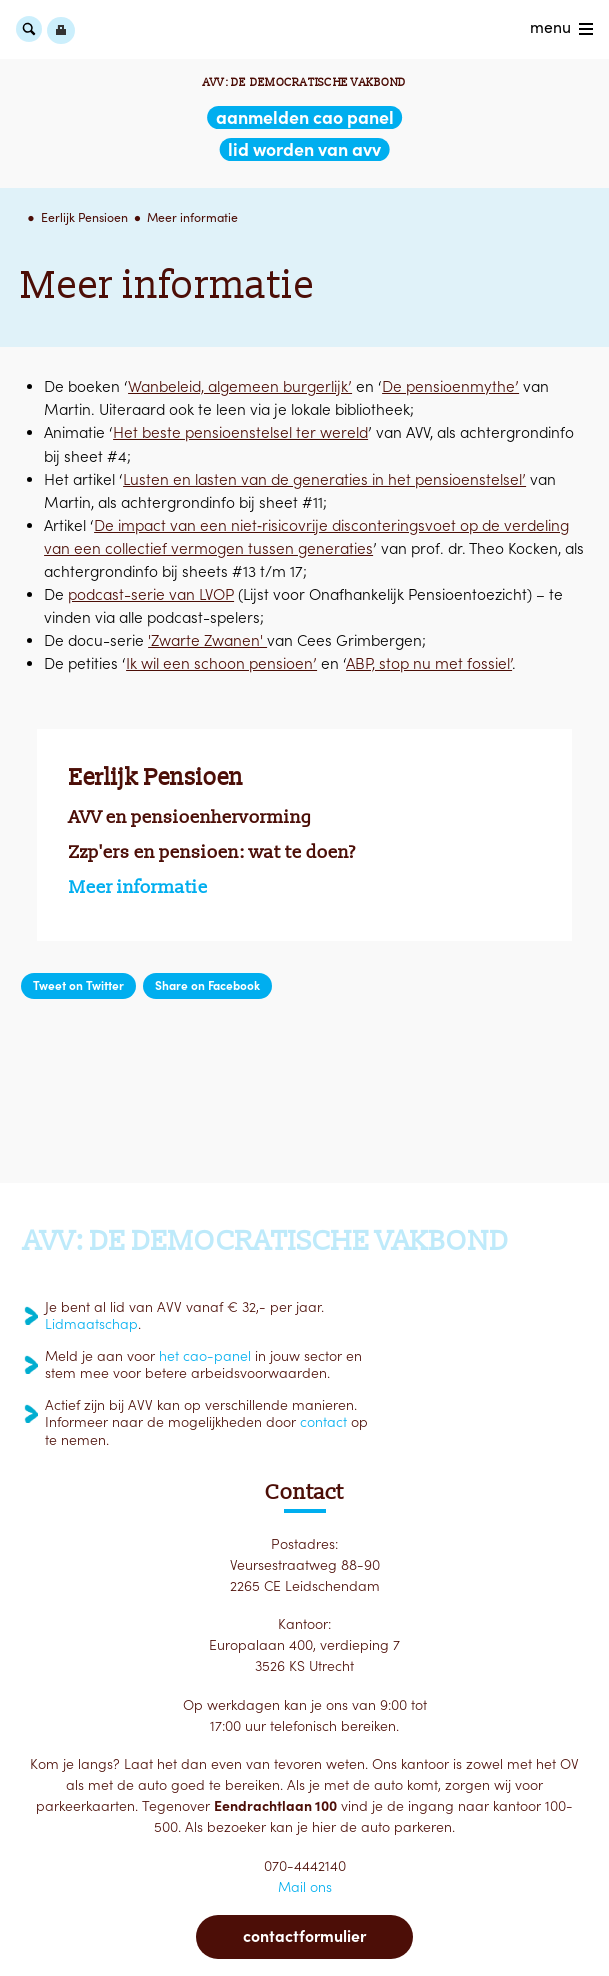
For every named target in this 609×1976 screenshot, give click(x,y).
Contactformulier (304, 1936)
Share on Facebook (207, 985)
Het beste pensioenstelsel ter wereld (240, 433)
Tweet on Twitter (78, 985)
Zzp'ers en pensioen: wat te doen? (212, 852)
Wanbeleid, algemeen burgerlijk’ (240, 386)
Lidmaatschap (91, 1324)
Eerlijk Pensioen (84, 217)
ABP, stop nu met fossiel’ (429, 664)
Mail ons (305, 1887)
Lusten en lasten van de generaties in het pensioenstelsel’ (324, 479)
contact (323, 1422)
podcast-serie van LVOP (151, 594)
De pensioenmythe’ (450, 386)
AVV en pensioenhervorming (190, 817)
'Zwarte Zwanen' (207, 640)
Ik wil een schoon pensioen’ (221, 664)
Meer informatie (192, 217)
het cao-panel (205, 1356)
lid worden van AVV (304, 149)
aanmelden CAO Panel (305, 117)
